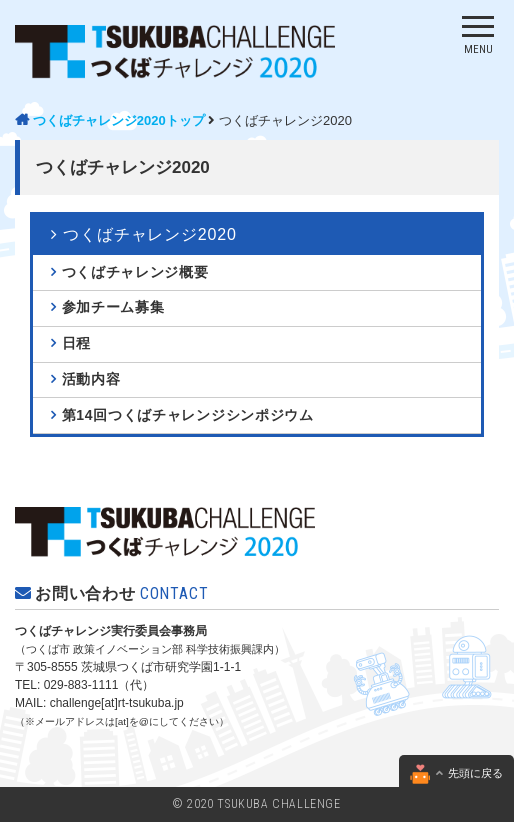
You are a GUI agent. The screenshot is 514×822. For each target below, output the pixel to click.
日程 (76, 343)
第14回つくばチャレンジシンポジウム (188, 415)
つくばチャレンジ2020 (257, 533)
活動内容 (91, 379)
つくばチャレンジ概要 (135, 272)
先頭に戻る (456, 774)
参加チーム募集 (113, 307)
